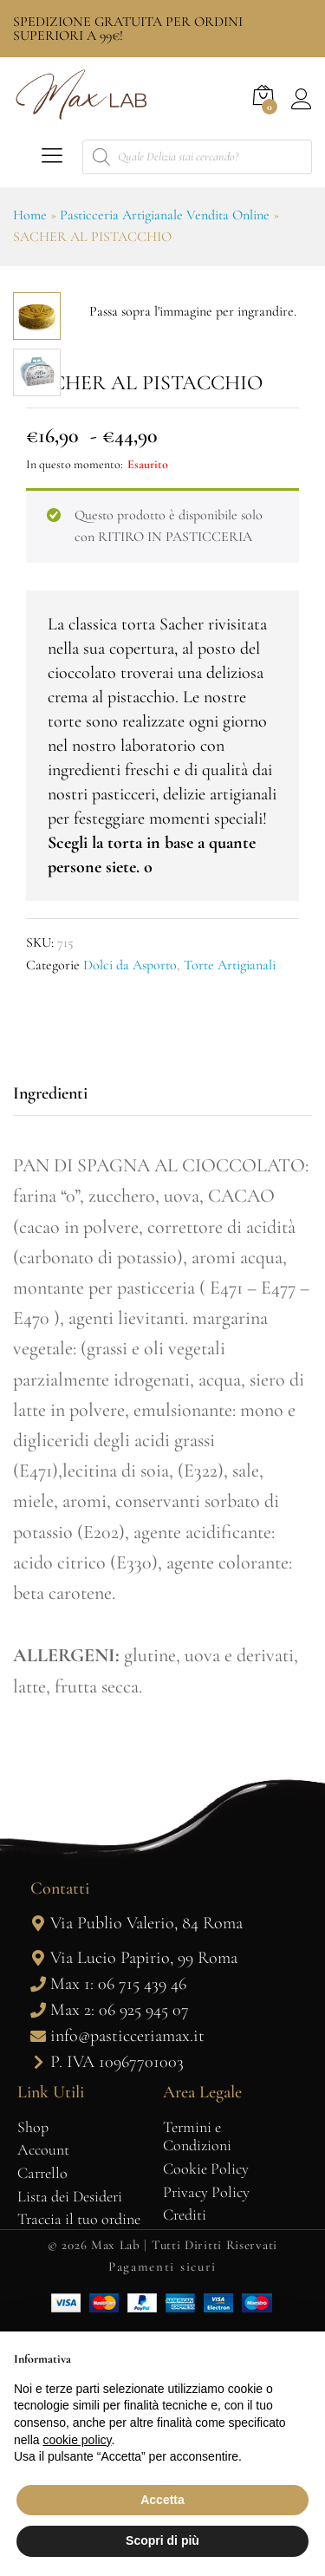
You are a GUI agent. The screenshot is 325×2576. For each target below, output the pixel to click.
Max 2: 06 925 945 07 (119, 2247)
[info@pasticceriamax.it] (38, 2273)
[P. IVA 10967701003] (38, 2299)
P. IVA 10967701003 (117, 2299)
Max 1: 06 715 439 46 (118, 2221)
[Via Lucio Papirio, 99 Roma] (38, 2195)
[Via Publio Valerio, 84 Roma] (38, 2160)
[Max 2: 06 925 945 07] (38, 2247)
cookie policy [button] (76, 2440)
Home (30, 215)
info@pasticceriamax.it (127, 2273)
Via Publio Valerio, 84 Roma (146, 2160)
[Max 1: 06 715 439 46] (38, 2221)
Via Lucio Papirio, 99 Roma (143, 2195)
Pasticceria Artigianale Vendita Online (165, 215)
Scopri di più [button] (162, 2540)
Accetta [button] (162, 2500)
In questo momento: (74, 702)
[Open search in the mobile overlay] (197, 157)
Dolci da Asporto (130, 1202)
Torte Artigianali (230, 1202)
